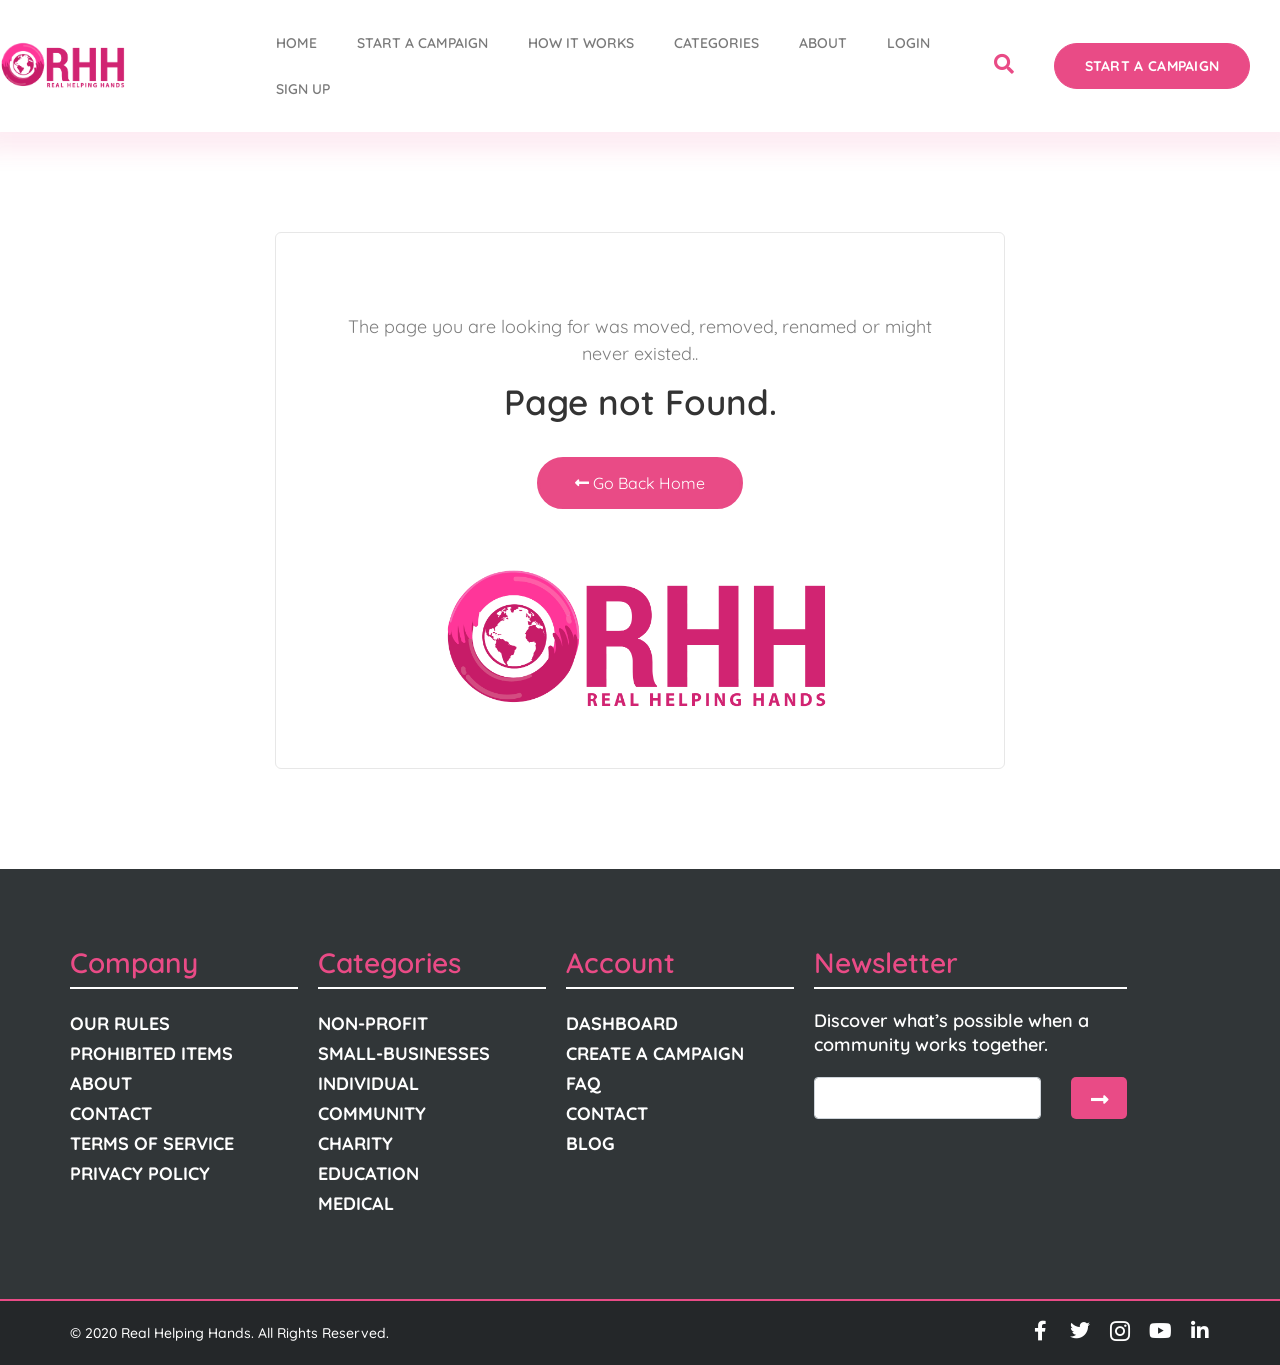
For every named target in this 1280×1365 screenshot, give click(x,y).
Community (372, 1113)
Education (368, 1173)
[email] (927, 1098)
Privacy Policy (140, 1173)
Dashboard (622, 1023)
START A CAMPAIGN (422, 43)
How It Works (581, 43)
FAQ (583, 1083)
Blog (590, 1143)
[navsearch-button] (1004, 66)
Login (908, 43)
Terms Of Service (152, 1143)
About (823, 43)
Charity (355, 1143)
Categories (716, 43)
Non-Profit (373, 1023)
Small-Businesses (404, 1053)
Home (296, 43)
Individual (368, 1083)
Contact (111, 1113)
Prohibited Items (151, 1053)
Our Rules (120, 1023)
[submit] (1099, 1098)
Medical (356, 1203)
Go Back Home (640, 483)
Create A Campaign (655, 1053)
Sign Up (303, 89)
